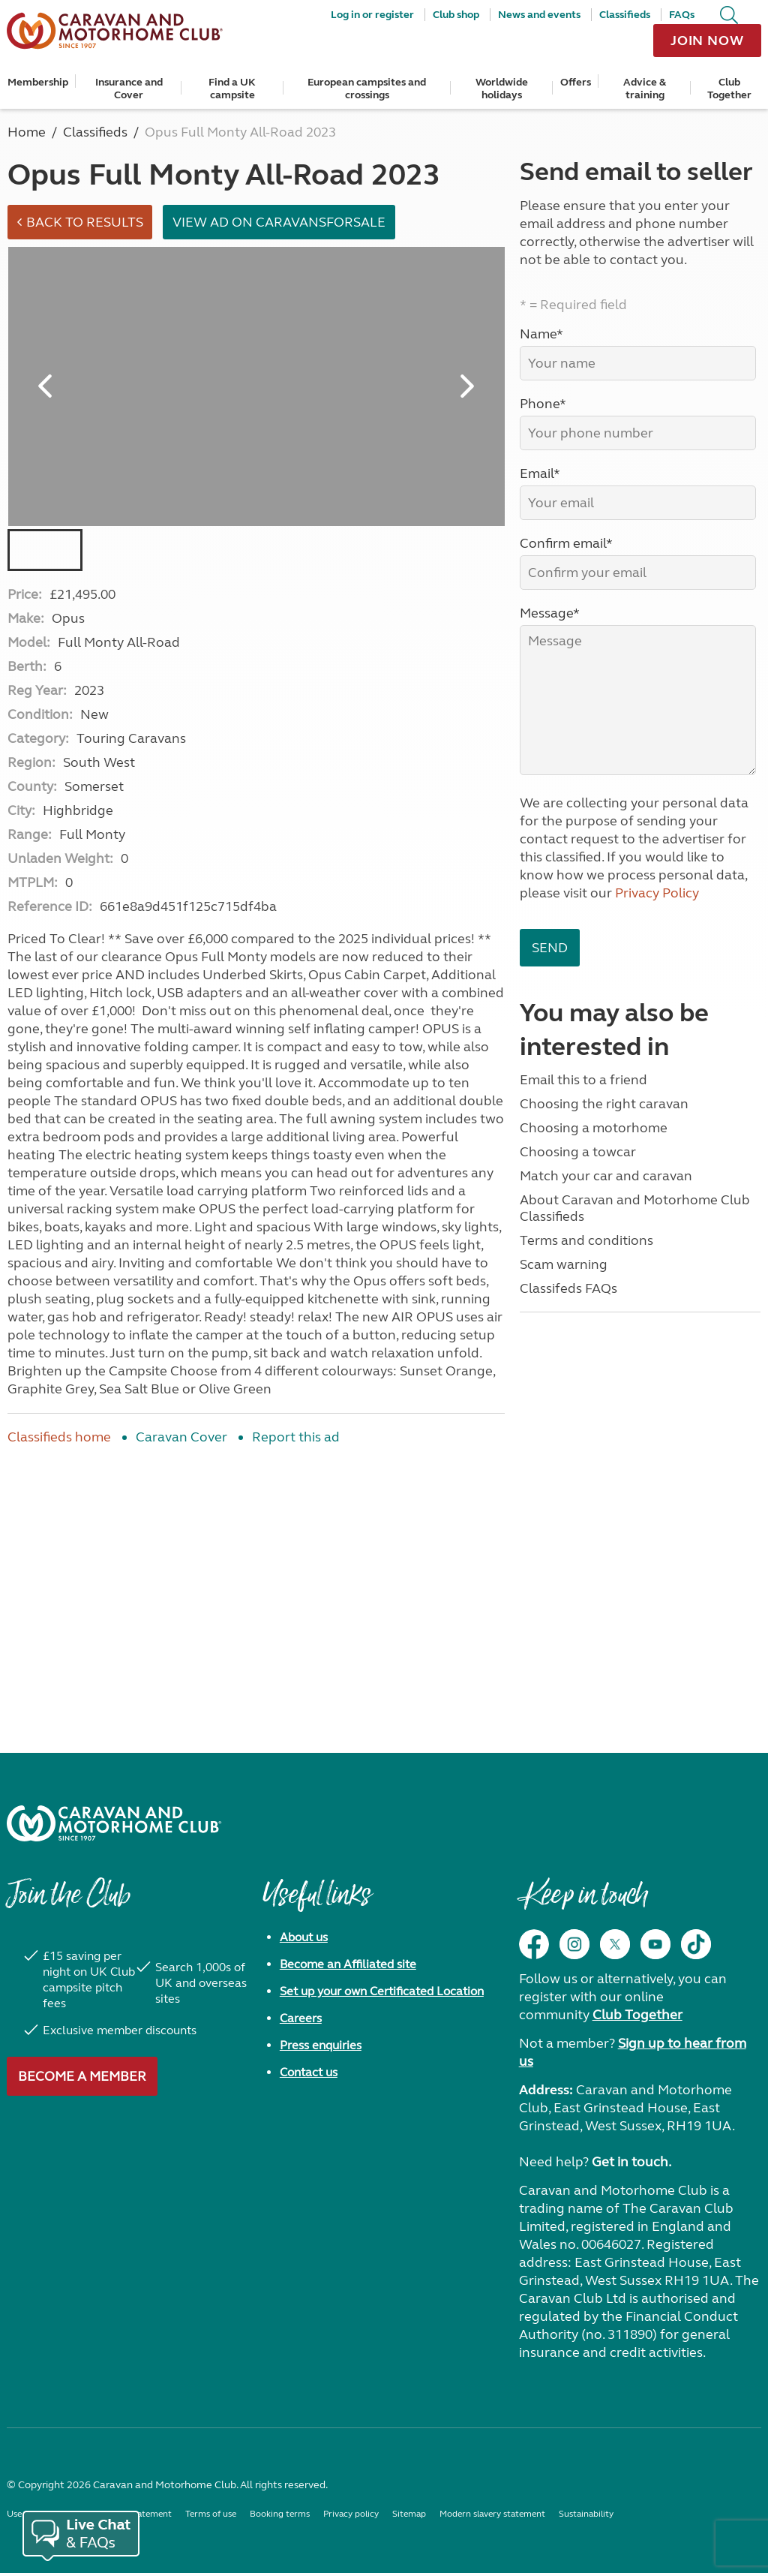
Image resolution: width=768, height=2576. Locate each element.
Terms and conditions (586, 1240)
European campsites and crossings (367, 88)
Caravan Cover (181, 1440)
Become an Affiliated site (348, 1967)
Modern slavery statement (492, 2516)
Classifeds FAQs (568, 1288)
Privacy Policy (657, 893)
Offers (575, 82)
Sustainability (586, 2516)
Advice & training (644, 88)
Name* (541, 334)
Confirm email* (566, 543)
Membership (38, 82)
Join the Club (68, 1905)
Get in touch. (631, 2165)
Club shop (456, 14)
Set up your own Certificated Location (382, 1994)
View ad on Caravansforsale (284, 223)
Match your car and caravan (606, 1176)
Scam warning (564, 1264)
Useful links (316, 1905)
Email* (540, 473)
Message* (550, 613)
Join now (707, 40)
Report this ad (296, 1440)
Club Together (729, 88)
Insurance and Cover (129, 88)
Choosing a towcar (578, 1152)
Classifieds (624, 14)
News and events (539, 14)
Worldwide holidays (502, 88)
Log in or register (372, 14)
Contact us (309, 2075)
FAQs (681, 14)
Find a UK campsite (232, 88)
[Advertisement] (256, 1583)
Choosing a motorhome (594, 1128)
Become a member (82, 2079)
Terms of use (210, 2516)
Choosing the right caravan (604, 1104)
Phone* (543, 403)
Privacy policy (351, 2516)
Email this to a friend (583, 1080)
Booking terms (280, 2516)
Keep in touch (583, 1905)
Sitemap (409, 2516)
